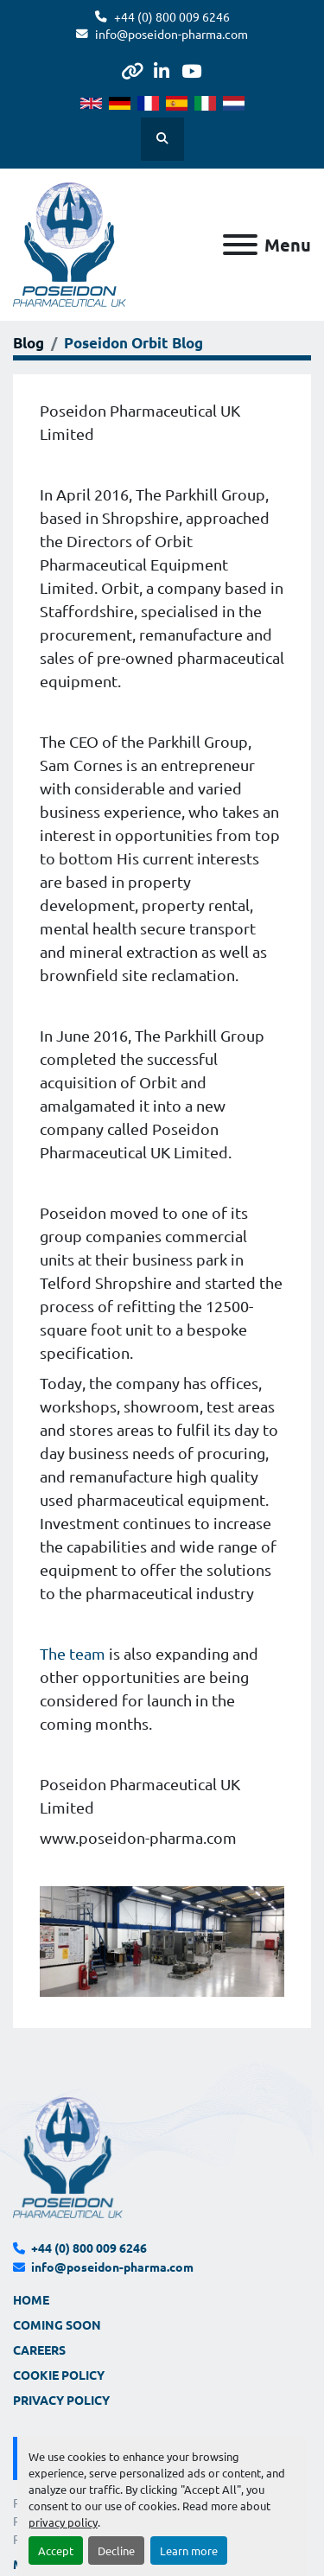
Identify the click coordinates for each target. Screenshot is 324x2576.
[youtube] (191, 71)
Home (31, 2299)
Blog (28, 343)
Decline (116, 2550)
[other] (132, 71)
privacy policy (63, 2522)
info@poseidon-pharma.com (171, 33)
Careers (39, 2349)
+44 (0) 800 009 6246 (172, 16)
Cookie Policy (59, 2374)
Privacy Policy (61, 2399)
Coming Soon (57, 2324)
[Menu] (240, 244)
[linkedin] (161, 71)
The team (72, 1653)
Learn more (189, 2550)
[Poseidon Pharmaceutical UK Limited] (68, 2156)
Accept (55, 2550)
